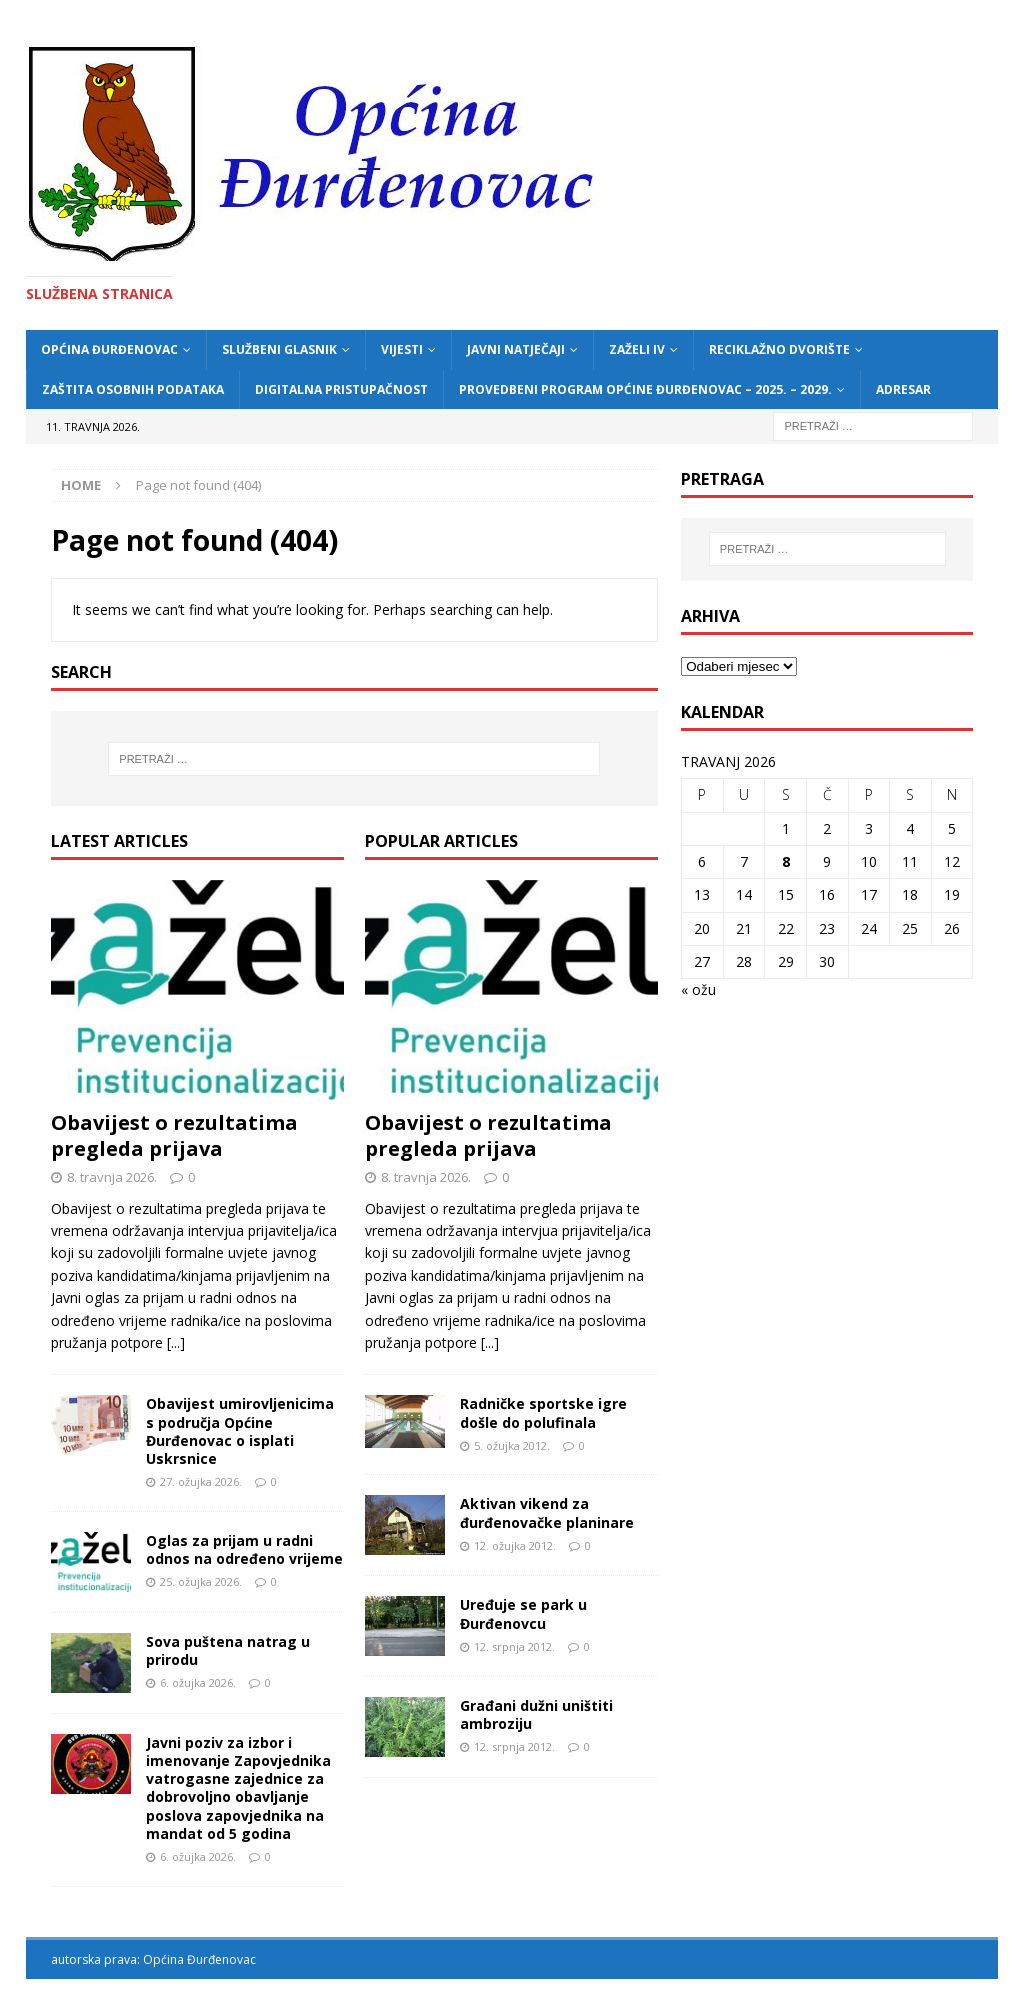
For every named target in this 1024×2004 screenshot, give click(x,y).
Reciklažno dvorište (779, 349)
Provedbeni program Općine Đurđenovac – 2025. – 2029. (645, 389)
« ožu (698, 989)
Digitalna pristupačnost (341, 389)
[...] (176, 1342)
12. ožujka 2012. (515, 1545)
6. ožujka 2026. (198, 1682)
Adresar (903, 389)
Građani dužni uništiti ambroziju (536, 1714)
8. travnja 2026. (112, 1177)
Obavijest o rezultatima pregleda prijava (174, 1135)
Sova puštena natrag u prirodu (228, 1650)
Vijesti (402, 349)
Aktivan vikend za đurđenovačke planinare (547, 1512)
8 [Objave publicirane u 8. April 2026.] (786, 861)
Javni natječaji (516, 349)
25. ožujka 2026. (201, 1581)
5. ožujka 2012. (512, 1445)
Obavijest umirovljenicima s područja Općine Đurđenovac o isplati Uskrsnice (240, 1431)
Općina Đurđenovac (109, 349)
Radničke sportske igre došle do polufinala (543, 1412)
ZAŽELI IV (637, 349)
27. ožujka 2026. (201, 1481)
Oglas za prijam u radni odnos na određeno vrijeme (244, 1549)
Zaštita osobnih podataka (133, 389)
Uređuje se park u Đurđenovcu (523, 1613)
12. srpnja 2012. (514, 1646)
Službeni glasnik (279, 349)
